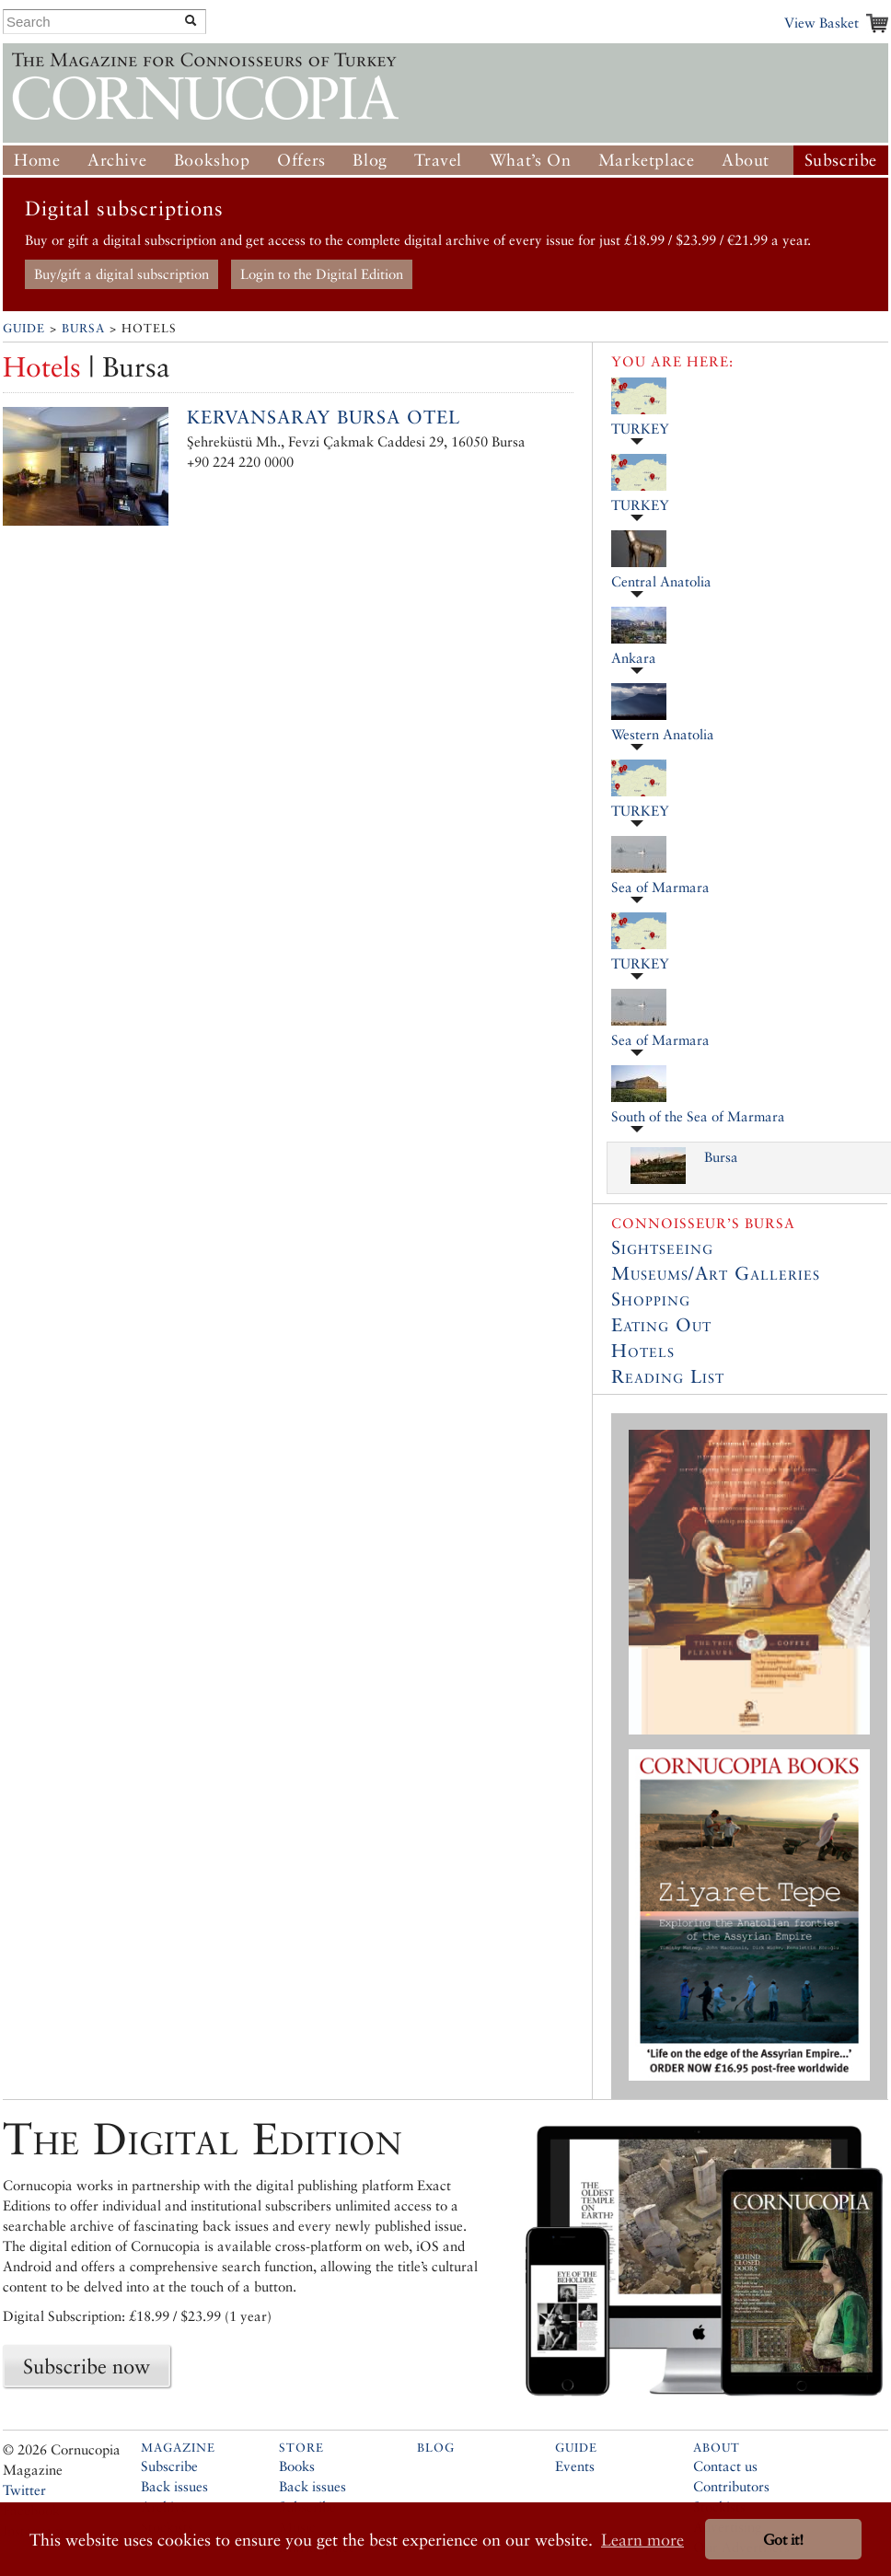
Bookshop (212, 159)
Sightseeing (662, 1247)
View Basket (821, 22)
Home (37, 159)
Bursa (83, 328)
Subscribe (840, 159)
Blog (370, 159)
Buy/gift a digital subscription (121, 274)
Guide (24, 328)
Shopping (650, 1299)
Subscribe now (86, 2366)
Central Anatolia (661, 581)
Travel (438, 159)
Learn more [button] (642, 2539)
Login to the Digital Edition (321, 274)
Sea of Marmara (660, 887)
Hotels (643, 1351)
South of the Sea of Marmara (698, 1116)
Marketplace (646, 159)
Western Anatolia (662, 734)
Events (575, 2466)
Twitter (24, 2490)
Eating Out (661, 1325)
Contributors (731, 2486)
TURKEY (640, 428)
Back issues (174, 2486)
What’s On (530, 159)
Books (297, 2466)
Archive (116, 159)
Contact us (725, 2466)
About (746, 159)
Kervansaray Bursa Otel (323, 417)
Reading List (667, 1376)
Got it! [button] (783, 2539)
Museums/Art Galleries (715, 1273)
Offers (301, 159)
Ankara (633, 658)
